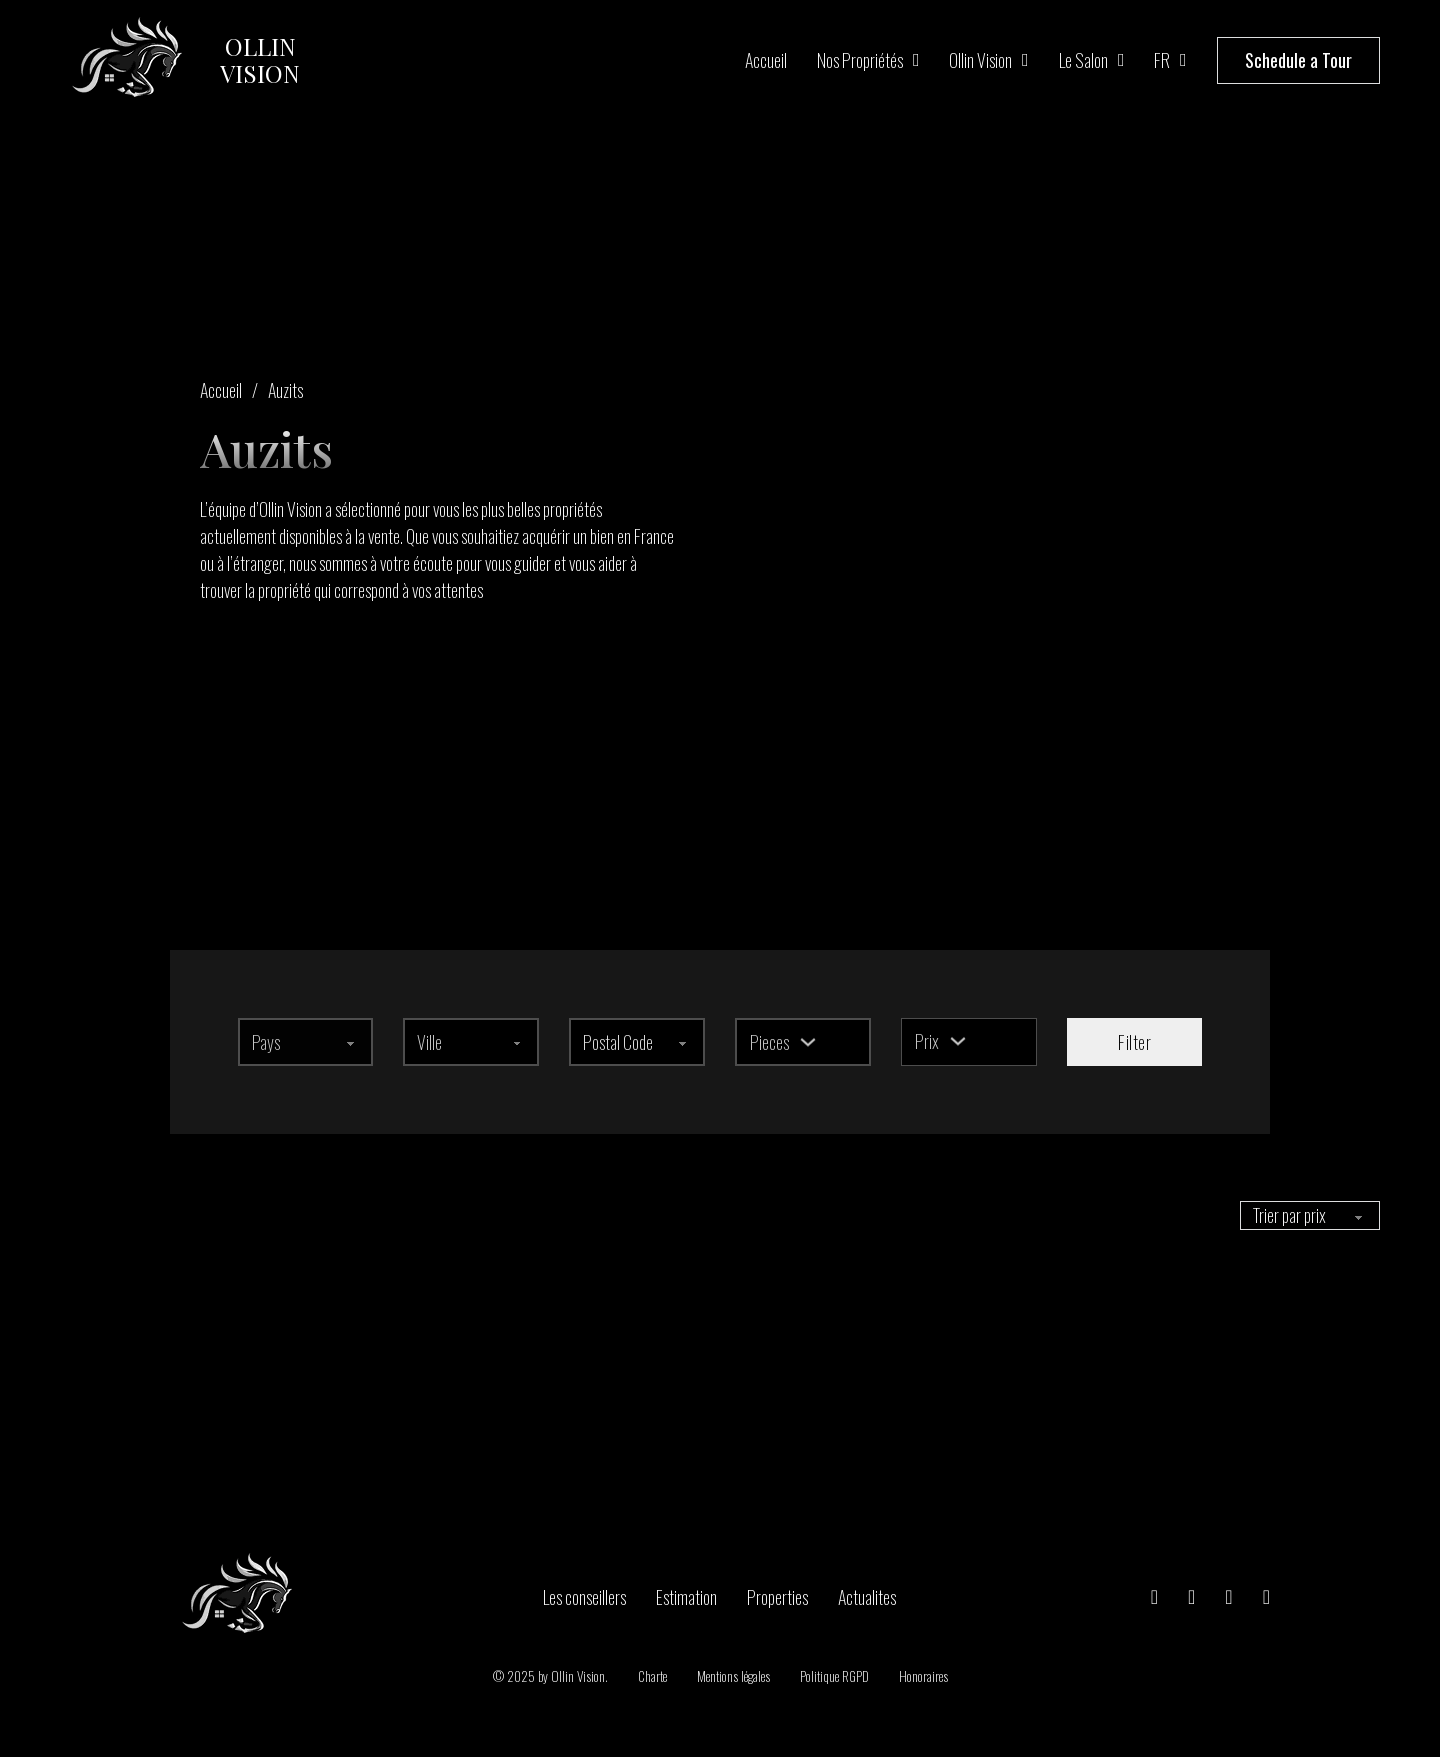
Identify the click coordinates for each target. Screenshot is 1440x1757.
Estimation (686, 1596)
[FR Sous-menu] (1183, 60)
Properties (777, 1596)
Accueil (766, 60)
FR (1162, 60)
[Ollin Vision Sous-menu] (1025, 60)
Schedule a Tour (1298, 60)
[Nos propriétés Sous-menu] (916, 60)
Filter (1134, 1042)
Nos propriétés (860, 60)
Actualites (867, 1596)
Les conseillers (584, 1596)
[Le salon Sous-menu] (1121, 60)
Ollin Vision (980, 60)
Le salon (1083, 60)
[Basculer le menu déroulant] (808, 1042)
